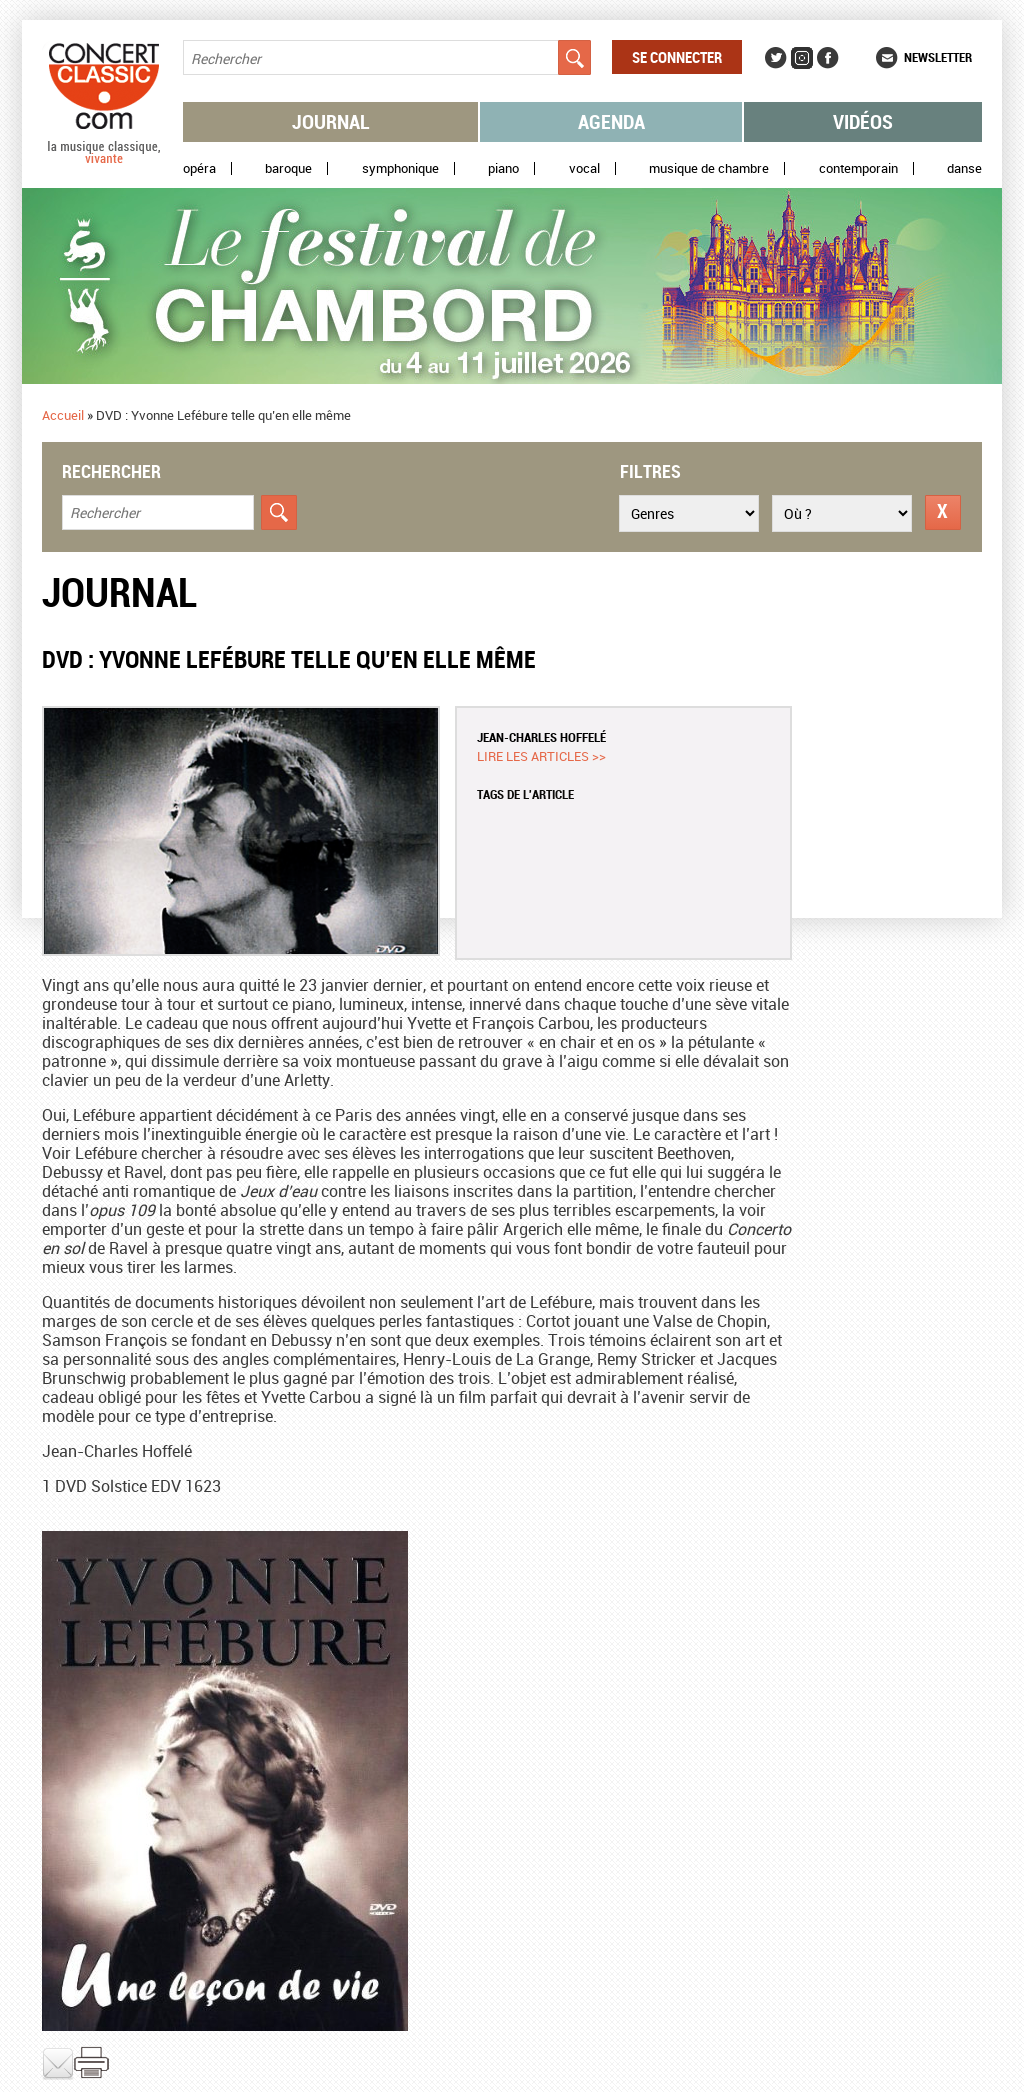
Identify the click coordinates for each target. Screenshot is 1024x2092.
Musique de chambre (709, 168)
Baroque (288, 168)
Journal (331, 121)
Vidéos (863, 121)
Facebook (828, 58)
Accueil (63, 415)
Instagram (802, 58)
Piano (503, 168)
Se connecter (677, 57)
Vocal (584, 168)
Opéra (199, 168)
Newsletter (938, 57)
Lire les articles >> (541, 756)
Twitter (776, 58)
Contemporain (858, 168)
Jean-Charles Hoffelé (541, 737)
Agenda (611, 121)
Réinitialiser (943, 512)
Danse (964, 168)
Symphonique (400, 168)
